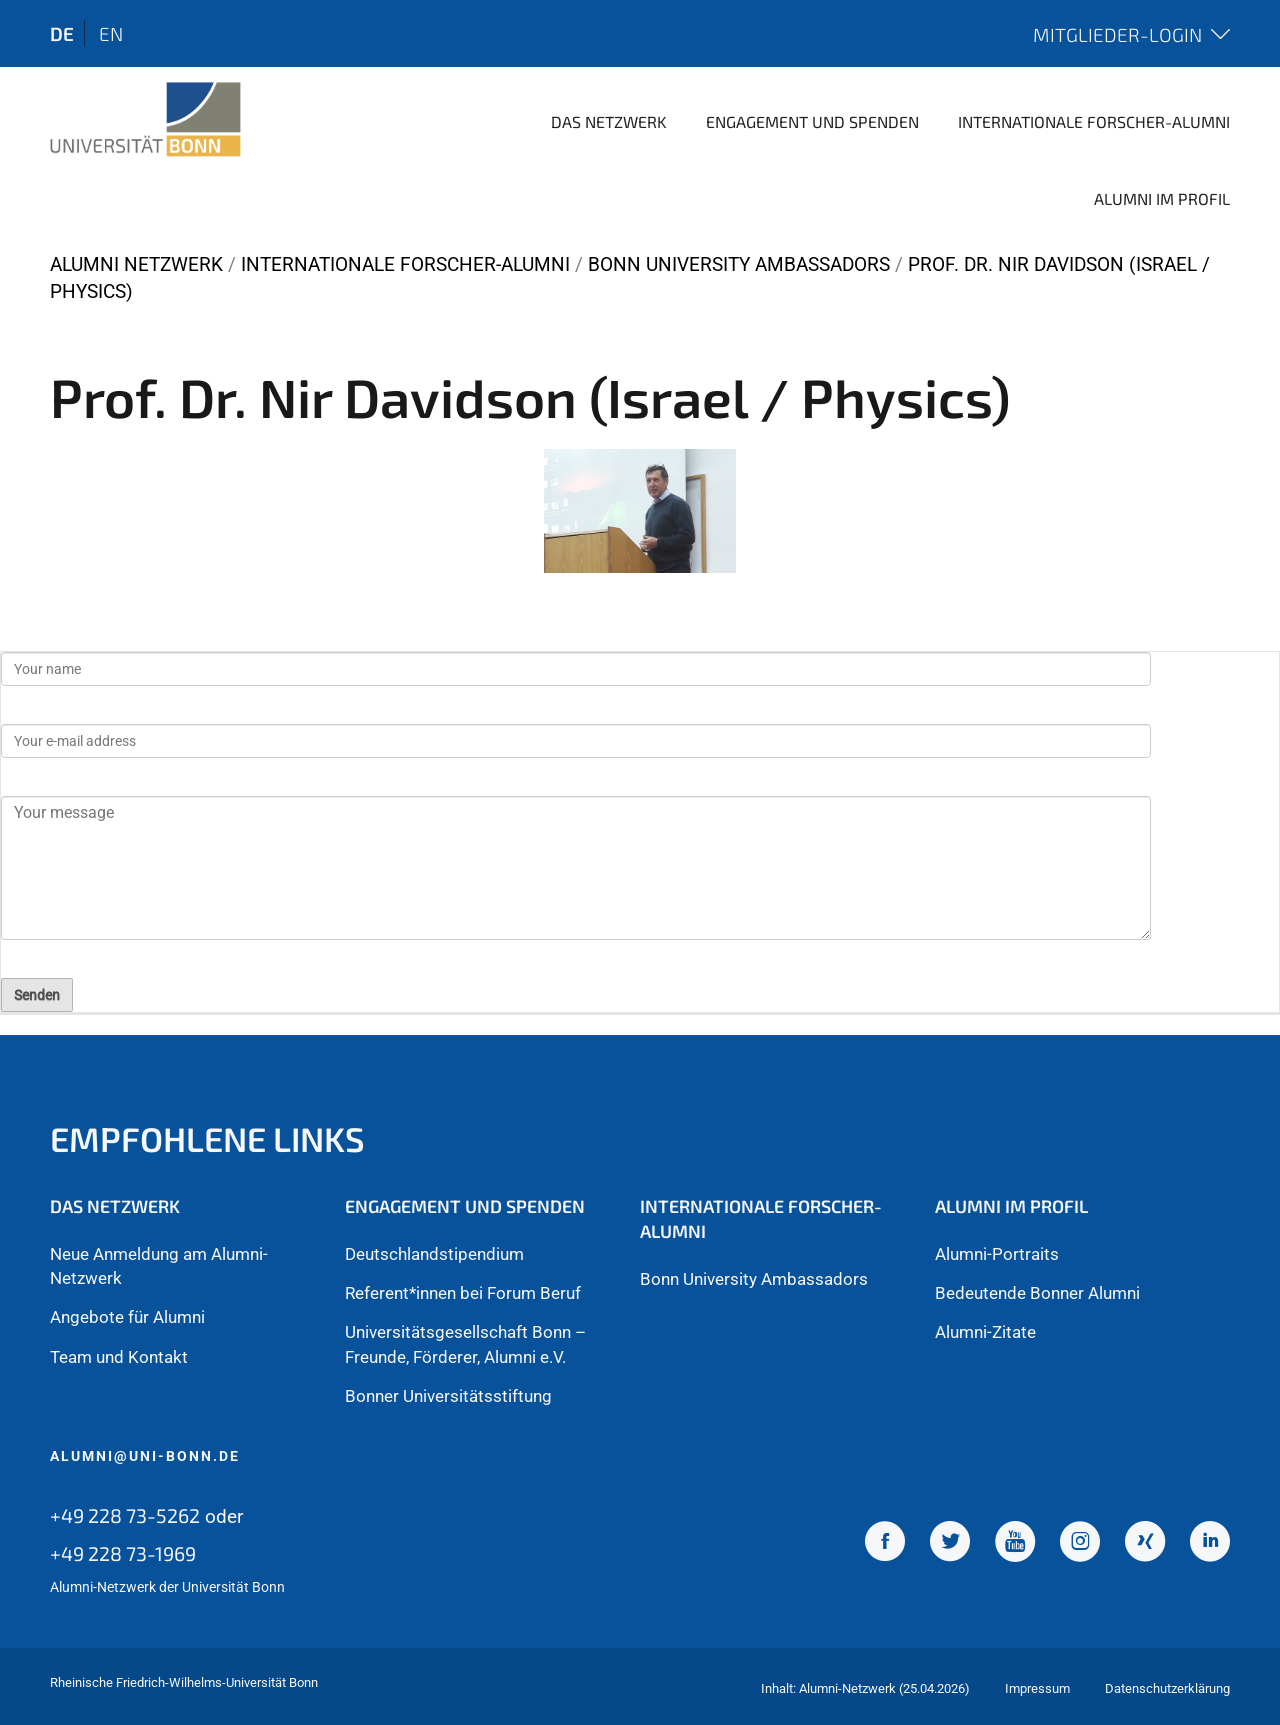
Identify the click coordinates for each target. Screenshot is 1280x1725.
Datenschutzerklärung (1167, 1688)
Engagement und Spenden (812, 121)
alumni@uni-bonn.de (145, 1456)
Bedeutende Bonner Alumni (1037, 1293)
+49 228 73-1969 (123, 1553)
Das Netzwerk (609, 121)
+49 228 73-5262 (125, 1515)
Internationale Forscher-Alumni (1094, 121)
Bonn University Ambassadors (739, 264)
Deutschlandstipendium (434, 1254)
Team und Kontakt (119, 1357)
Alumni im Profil (1162, 198)
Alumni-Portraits (997, 1254)
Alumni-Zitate (985, 1332)
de (62, 33)
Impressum (1037, 1688)
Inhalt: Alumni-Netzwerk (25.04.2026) (865, 1688)
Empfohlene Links (207, 1138)
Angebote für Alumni (127, 1317)
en (111, 33)
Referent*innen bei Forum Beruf (463, 1293)
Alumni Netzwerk (136, 264)
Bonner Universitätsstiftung (448, 1396)
